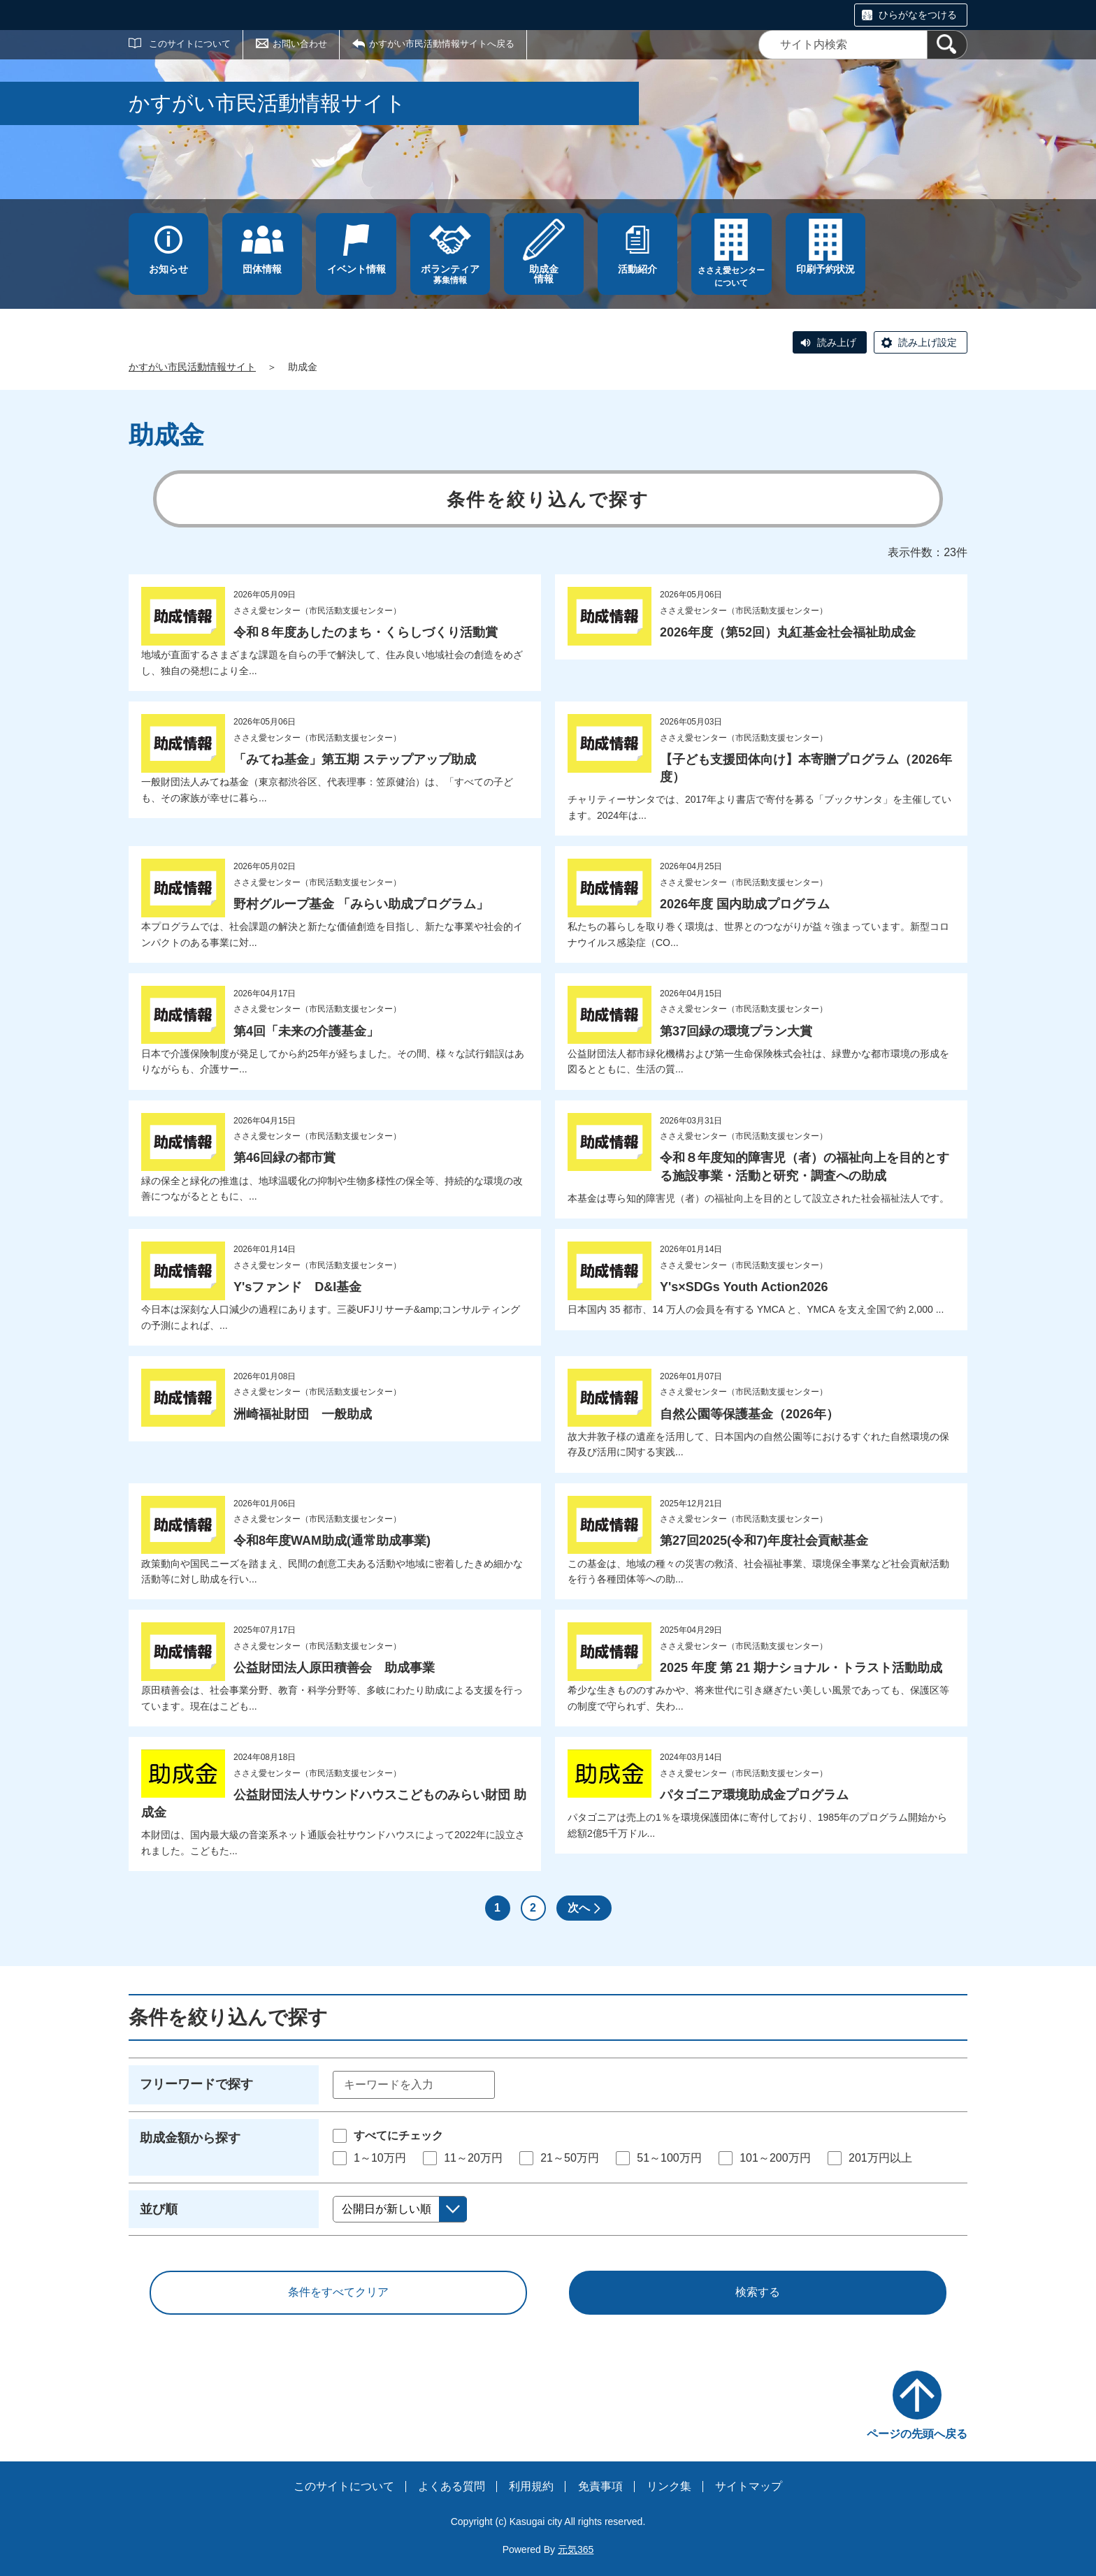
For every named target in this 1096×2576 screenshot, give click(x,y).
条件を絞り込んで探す (548, 499)
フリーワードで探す (196, 2084)
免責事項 (600, 2486)
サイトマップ (748, 2486)
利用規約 (531, 2486)
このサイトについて (190, 43)
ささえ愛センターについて (731, 276)
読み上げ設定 (927, 342)
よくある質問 (451, 2486)
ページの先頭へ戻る (917, 2434)
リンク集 (669, 2486)
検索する (757, 2292)
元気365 (575, 2549)
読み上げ (836, 342)
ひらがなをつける (918, 14)
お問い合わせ (300, 43)
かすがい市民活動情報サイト (192, 366)
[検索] (947, 44)
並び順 (159, 2209)
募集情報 (450, 274)
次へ (579, 1908)
